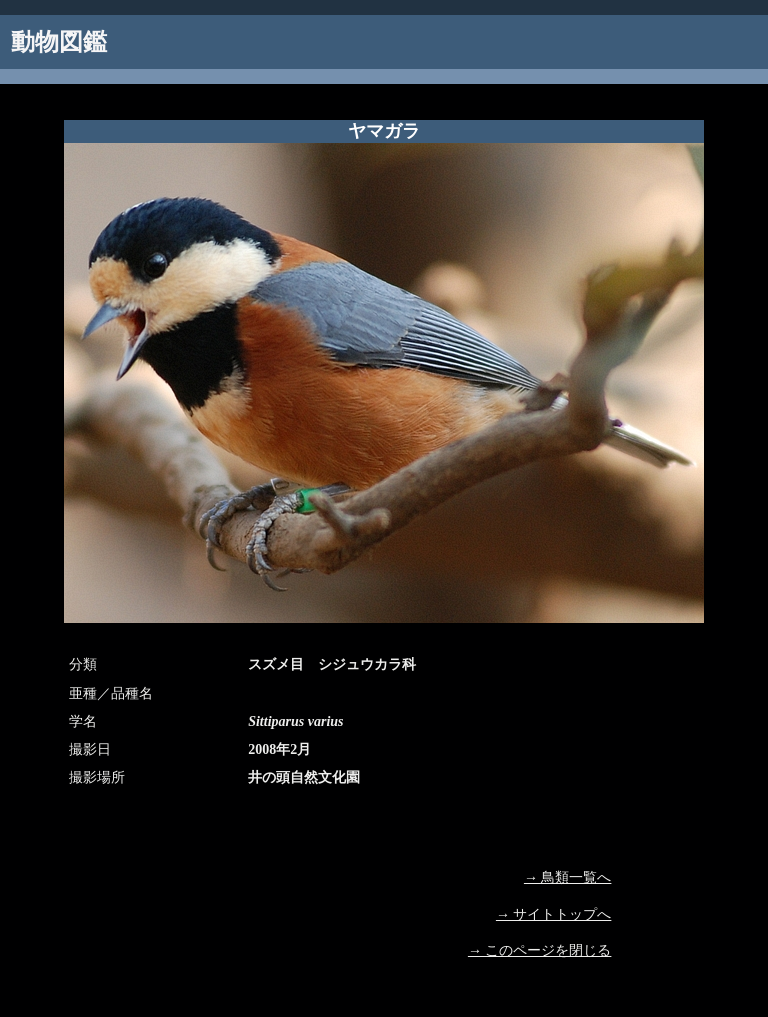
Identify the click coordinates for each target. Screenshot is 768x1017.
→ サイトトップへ (554, 914)
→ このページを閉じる (540, 950)
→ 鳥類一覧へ (568, 877)
